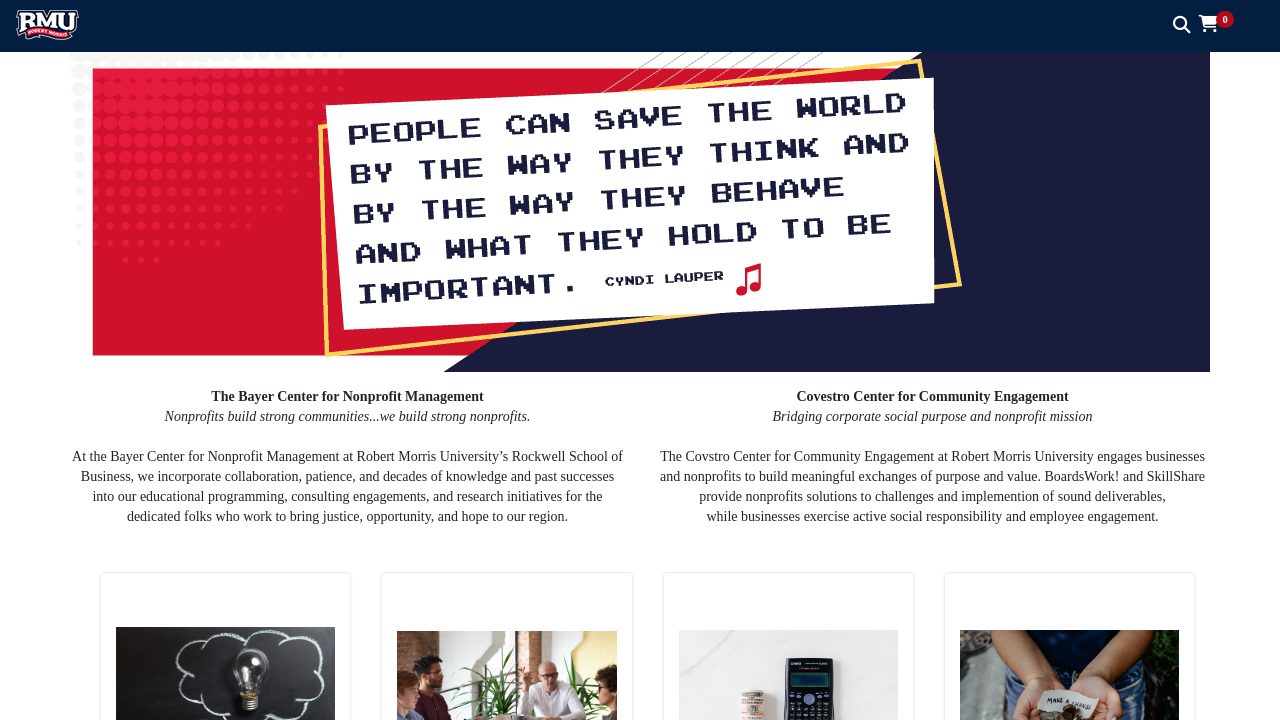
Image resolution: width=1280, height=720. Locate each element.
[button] (1223, 25)
